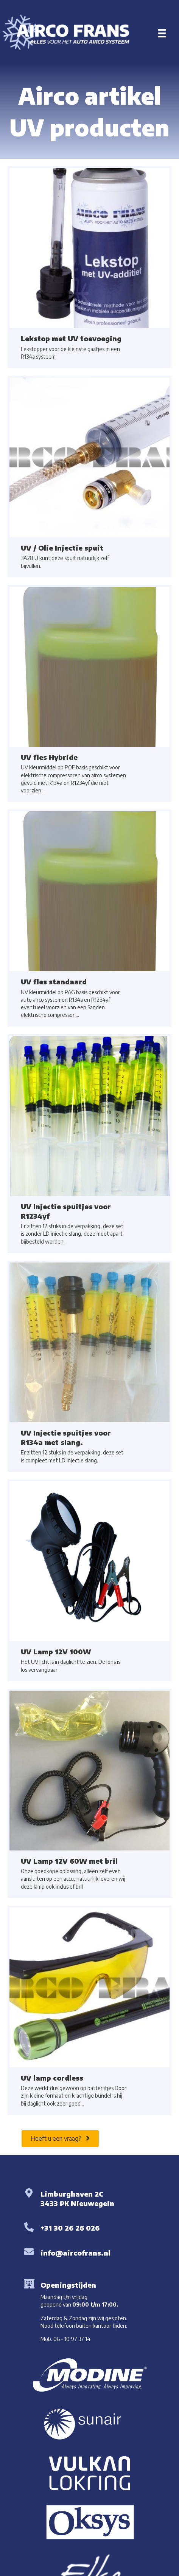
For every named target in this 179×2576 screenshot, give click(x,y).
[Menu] (162, 33)
